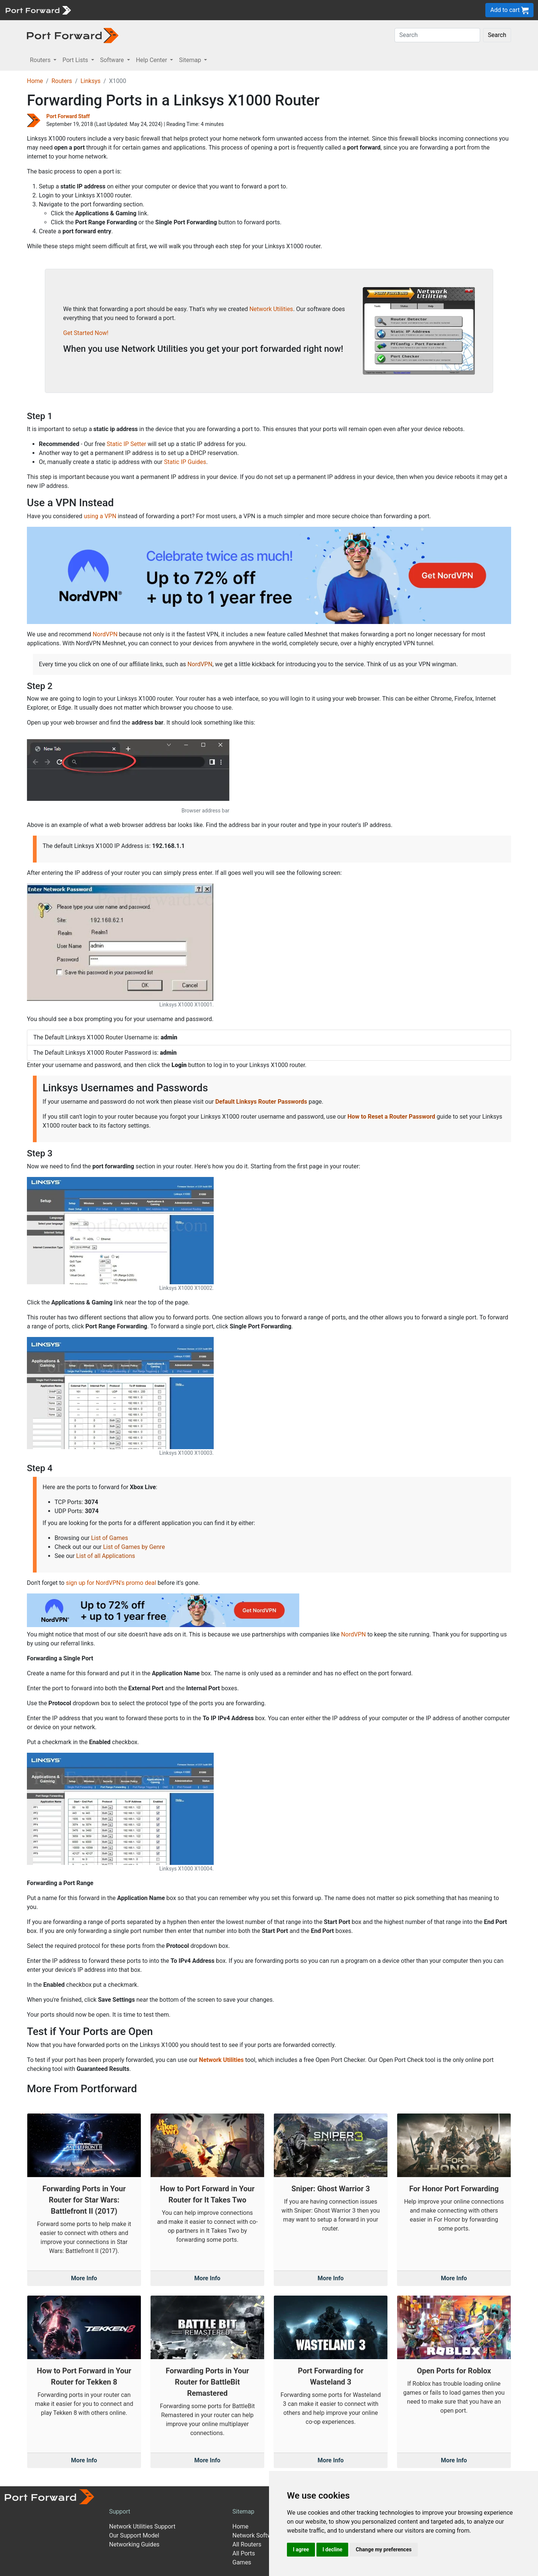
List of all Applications (105, 1555)
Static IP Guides (185, 461)
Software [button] (113, 60)
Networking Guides (134, 2544)
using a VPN (100, 516)
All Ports (243, 2553)
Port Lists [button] (75, 60)
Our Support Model (134, 2535)
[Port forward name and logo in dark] (72, 35)
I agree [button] (301, 2549)
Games (241, 2562)
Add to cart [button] (509, 10)
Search (497, 35)
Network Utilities (271, 309)
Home (35, 80)
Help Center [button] (152, 60)
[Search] (437, 35)
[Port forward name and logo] (37, 9)
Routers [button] (41, 60)
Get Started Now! (85, 332)
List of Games (109, 1537)
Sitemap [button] (190, 60)
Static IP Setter (126, 444)
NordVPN (105, 634)
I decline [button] (332, 2549)
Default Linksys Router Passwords (261, 1101)
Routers (62, 80)
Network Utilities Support (142, 2526)
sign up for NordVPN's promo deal (111, 1582)
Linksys (90, 80)
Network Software (256, 2535)
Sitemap (243, 2511)
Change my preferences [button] (383, 2549)
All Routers (246, 2544)
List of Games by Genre (134, 1546)
